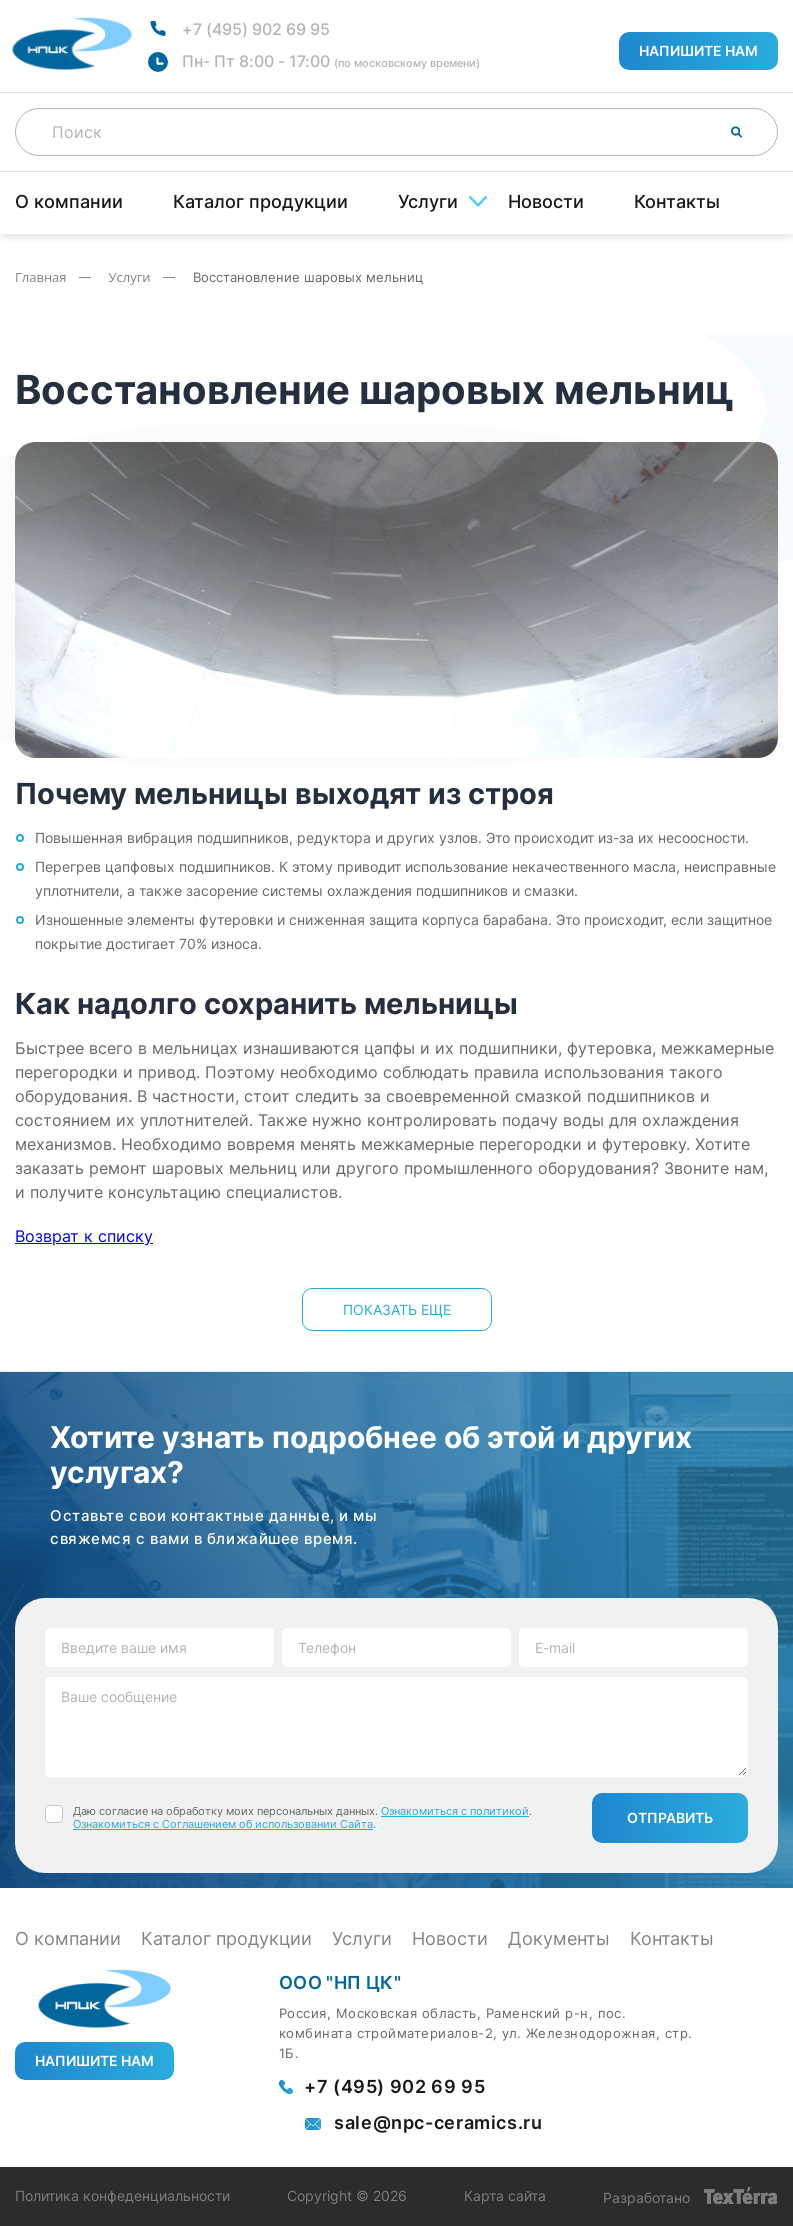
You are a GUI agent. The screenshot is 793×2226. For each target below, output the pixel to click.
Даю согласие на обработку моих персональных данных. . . (302, 1818)
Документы (559, 1938)
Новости (546, 201)
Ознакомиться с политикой (455, 1811)
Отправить (670, 1817)
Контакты (677, 201)
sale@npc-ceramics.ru (438, 2123)
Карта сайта (505, 2196)
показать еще (397, 1309)
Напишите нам (698, 50)
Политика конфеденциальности (122, 2196)
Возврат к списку (84, 1236)
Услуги (428, 201)
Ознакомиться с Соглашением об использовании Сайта (223, 1824)
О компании (69, 201)
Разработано (690, 2196)
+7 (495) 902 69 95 (256, 29)
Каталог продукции (260, 201)
